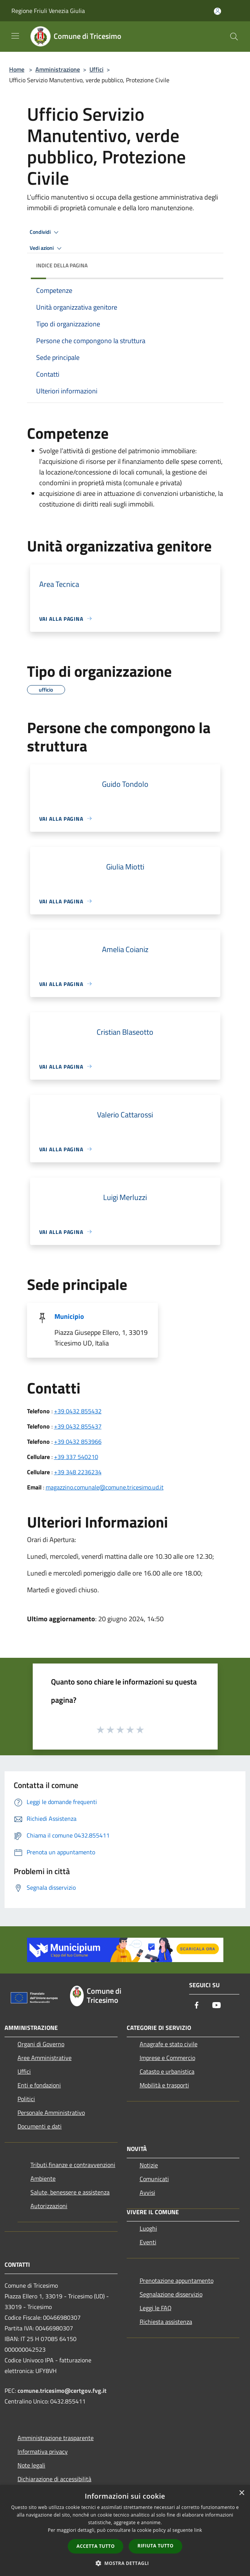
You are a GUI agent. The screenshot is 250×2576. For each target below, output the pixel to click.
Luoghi (148, 2228)
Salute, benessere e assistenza (70, 2192)
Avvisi (147, 2192)
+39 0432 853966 (78, 1441)
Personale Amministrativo (51, 2112)
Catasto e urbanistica (167, 2071)
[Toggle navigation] (15, 35)
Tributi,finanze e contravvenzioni (72, 2164)
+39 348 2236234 (78, 1472)
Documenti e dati (40, 2126)
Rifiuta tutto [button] (155, 2545)
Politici (26, 2098)
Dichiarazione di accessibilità (54, 2478)
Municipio (69, 1316)
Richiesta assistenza (166, 2321)
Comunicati (154, 2178)
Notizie (149, 2165)
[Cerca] (234, 36)
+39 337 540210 (76, 1456)
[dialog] (125, 2530)
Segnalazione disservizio (171, 2294)
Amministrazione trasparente (56, 2437)
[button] (125, 2563)
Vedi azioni (47, 248)
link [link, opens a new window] (198, 2530)
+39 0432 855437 (78, 1426)
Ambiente (43, 2178)
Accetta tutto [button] (95, 2546)
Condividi (45, 232)
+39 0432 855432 (78, 1411)
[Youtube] (216, 2006)
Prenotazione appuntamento (176, 2280)
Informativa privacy (43, 2451)
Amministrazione (57, 69)
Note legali (31, 2465)
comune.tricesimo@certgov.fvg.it (62, 2390)
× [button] (241, 2493)
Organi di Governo (41, 2044)
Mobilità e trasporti (164, 2085)
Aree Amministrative (45, 2057)
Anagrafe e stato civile (168, 2044)
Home (16, 69)
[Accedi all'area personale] (217, 11)
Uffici (96, 69)
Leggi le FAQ (156, 2307)
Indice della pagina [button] (62, 265)
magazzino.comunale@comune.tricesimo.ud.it (105, 1487)
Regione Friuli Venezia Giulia (48, 10)
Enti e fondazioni (39, 2085)
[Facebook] (196, 2006)
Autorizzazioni (48, 2205)
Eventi (148, 2242)
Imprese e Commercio (167, 2057)
